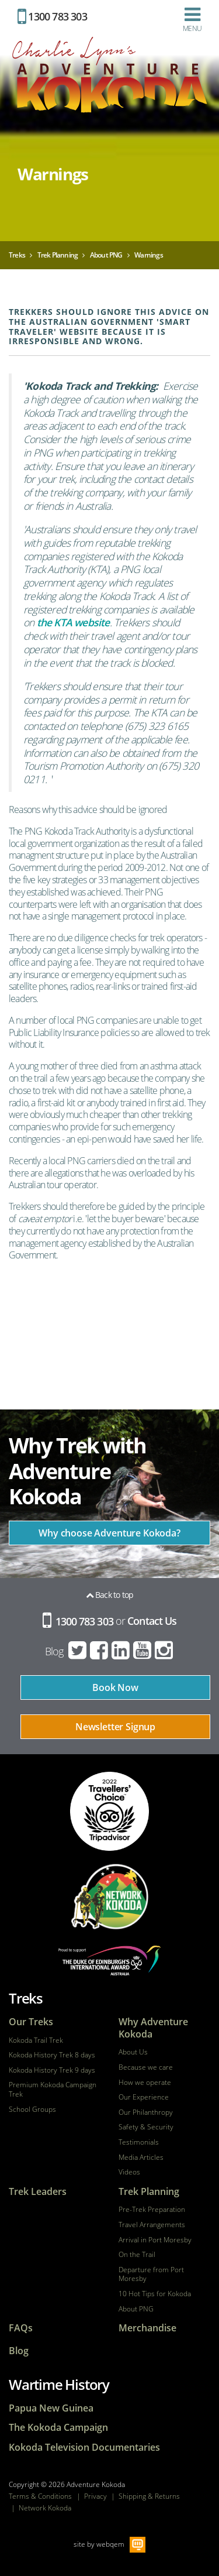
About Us (133, 2052)
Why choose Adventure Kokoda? (109, 1533)
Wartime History (59, 2384)
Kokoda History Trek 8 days (52, 2055)
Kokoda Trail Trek (36, 2040)
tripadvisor (109, 1811)
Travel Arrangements (152, 2224)
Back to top (110, 1594)
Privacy (95, 2496)
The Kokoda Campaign (58, 2427)
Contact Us (151, 1621)
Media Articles (141, 2157)
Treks (26, 1998)
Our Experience (144, 2097)
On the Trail (137, 2254)
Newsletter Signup (115, 1726)
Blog (54, 1651)
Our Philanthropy (146, 2112)
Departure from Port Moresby (151, 2274)
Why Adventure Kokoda (153, 2028)
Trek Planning (149, 2192)
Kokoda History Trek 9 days (52, 2070)
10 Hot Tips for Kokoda (155, 2294)
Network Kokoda (45, 2508)
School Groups (32, 2109)
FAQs (21, 2328)
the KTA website (73, 622)
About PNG (136, 2309)
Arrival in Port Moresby (155, 2240)
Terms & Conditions (40, 2496)
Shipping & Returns (149, 2496)
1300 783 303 (52, 16)
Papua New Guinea (51, 2408)
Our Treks (31, 2022)
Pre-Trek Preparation (152, 2209)
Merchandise (147, 2328)
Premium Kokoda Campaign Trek (52, 2089)
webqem (110, 2544)
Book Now (115, 1687)
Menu (192, 19)
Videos (129, 2172)
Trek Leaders (38, 2192)
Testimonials (139, 2142)
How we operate (145, 2082)
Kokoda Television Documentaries (84, 2447)
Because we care (146, 2067)
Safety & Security (146, 2127)
